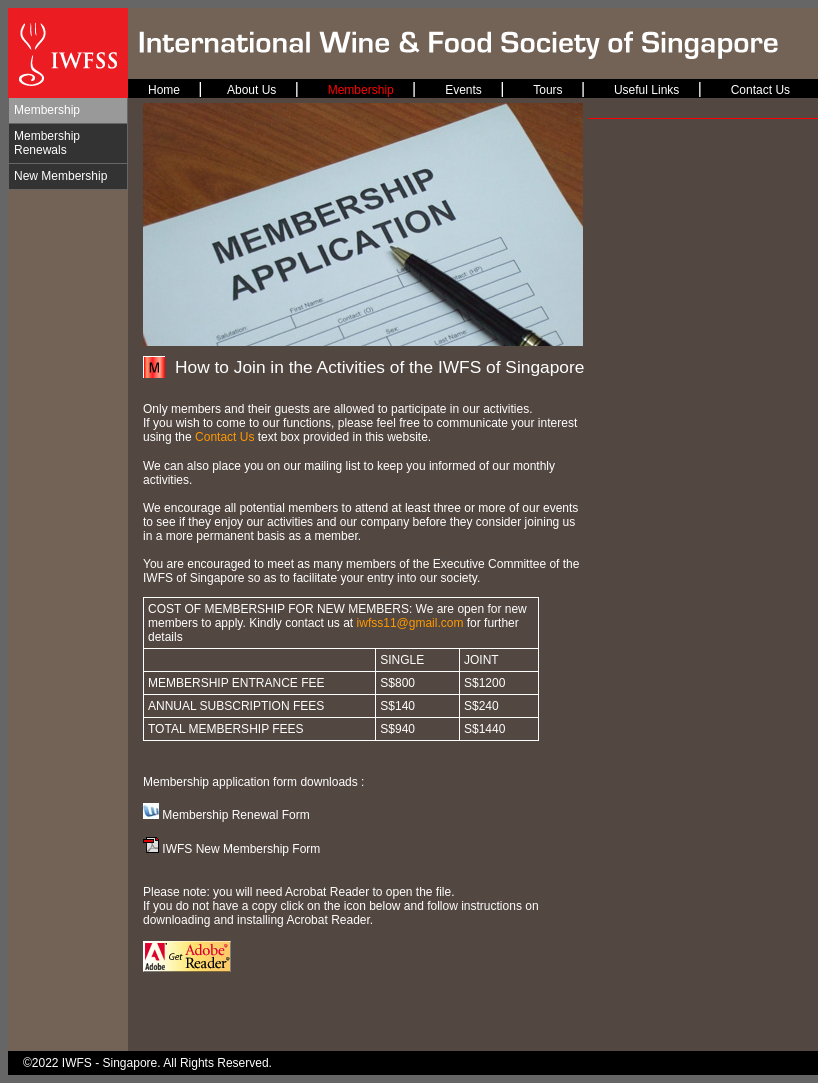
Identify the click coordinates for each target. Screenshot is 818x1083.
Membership (47, 110)
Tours (547, 90)
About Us (251, 90)
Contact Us (760, 90)
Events (463, 90)
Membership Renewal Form (235, 815)
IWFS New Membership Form (241, 849)
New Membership (60, 176)
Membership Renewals (47, 143)
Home (164, 90)
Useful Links (646, 90)
